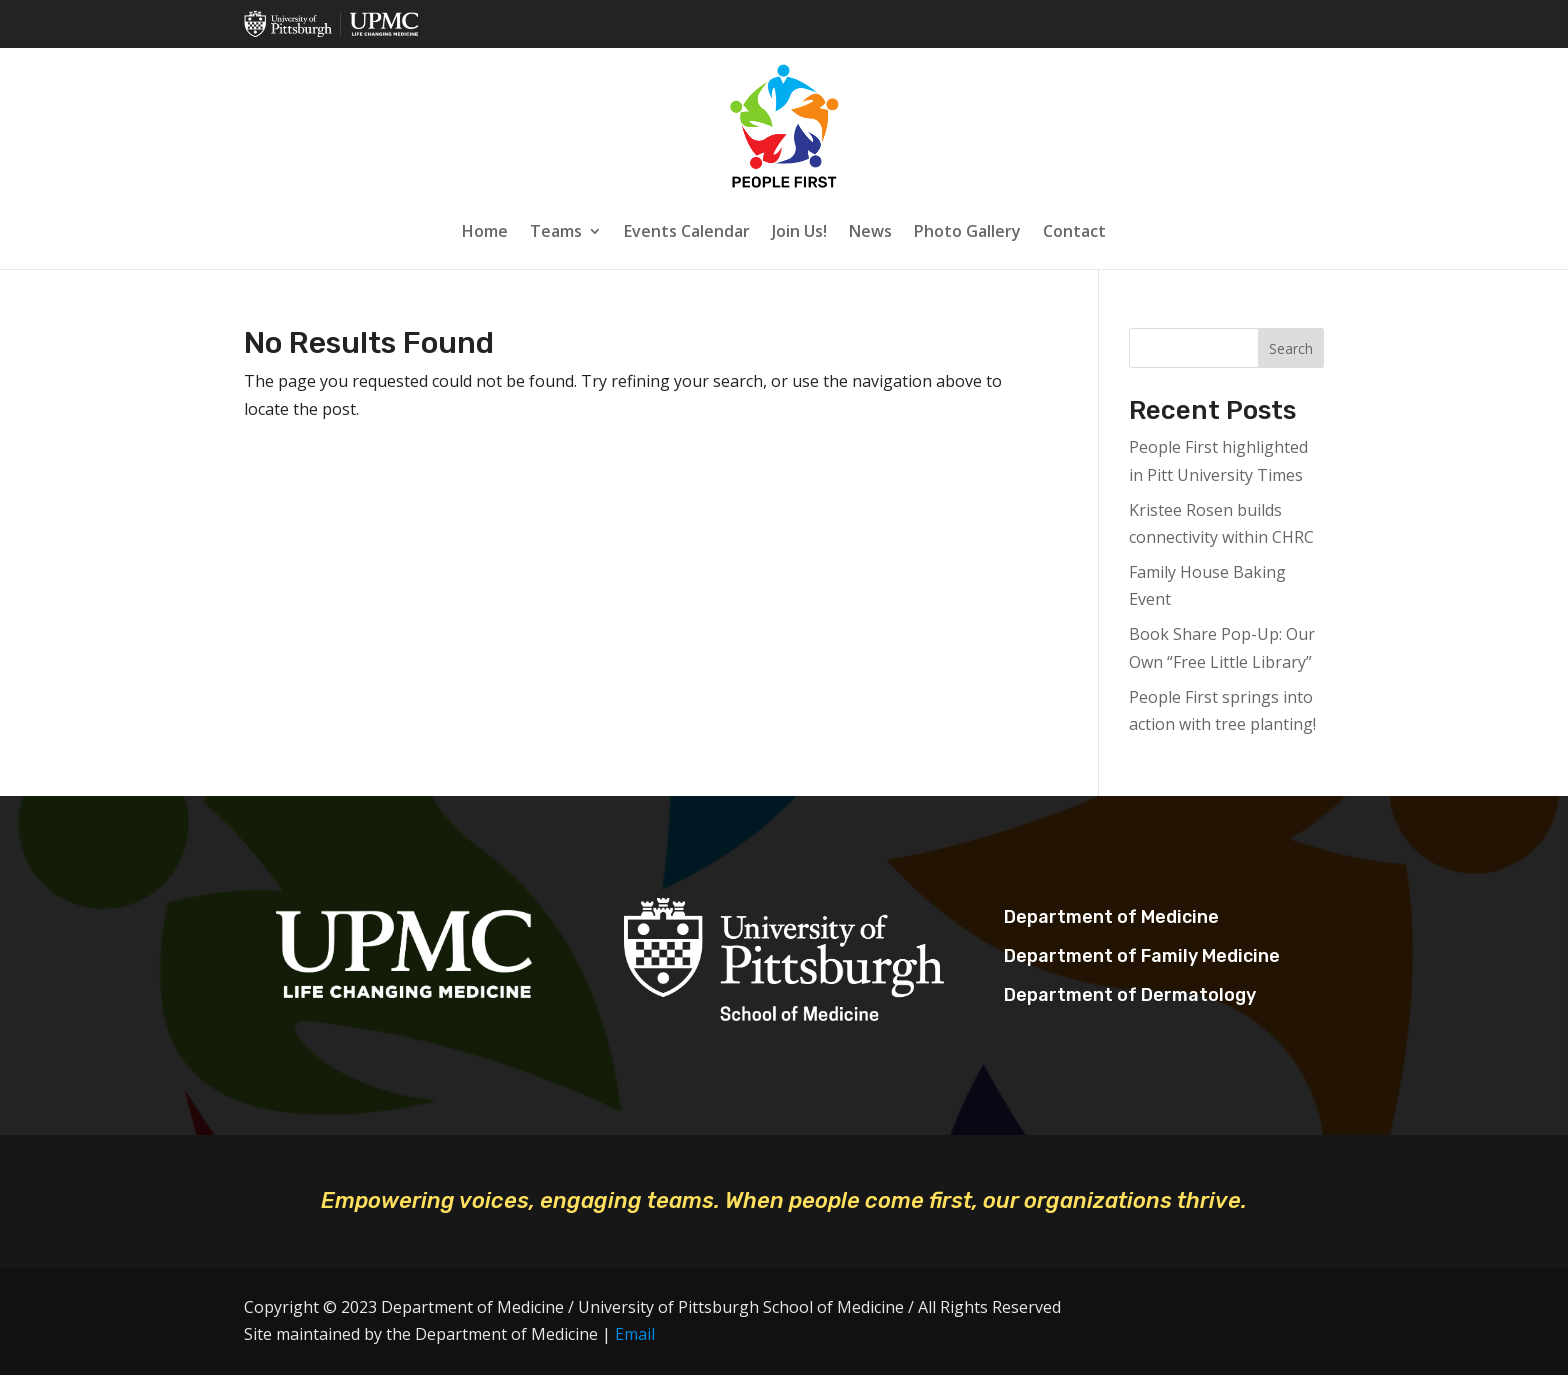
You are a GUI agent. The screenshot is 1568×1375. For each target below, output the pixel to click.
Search (1291, 348)
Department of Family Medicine (1142, 956)
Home (485, 231)
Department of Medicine (1111, 917)
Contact (1074, 231)
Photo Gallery (967, 231)
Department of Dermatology (1130, 995)
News (870, 231)
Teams (556, 231)
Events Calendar (687, 231)
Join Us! (799, 231)
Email (635, 1334)
